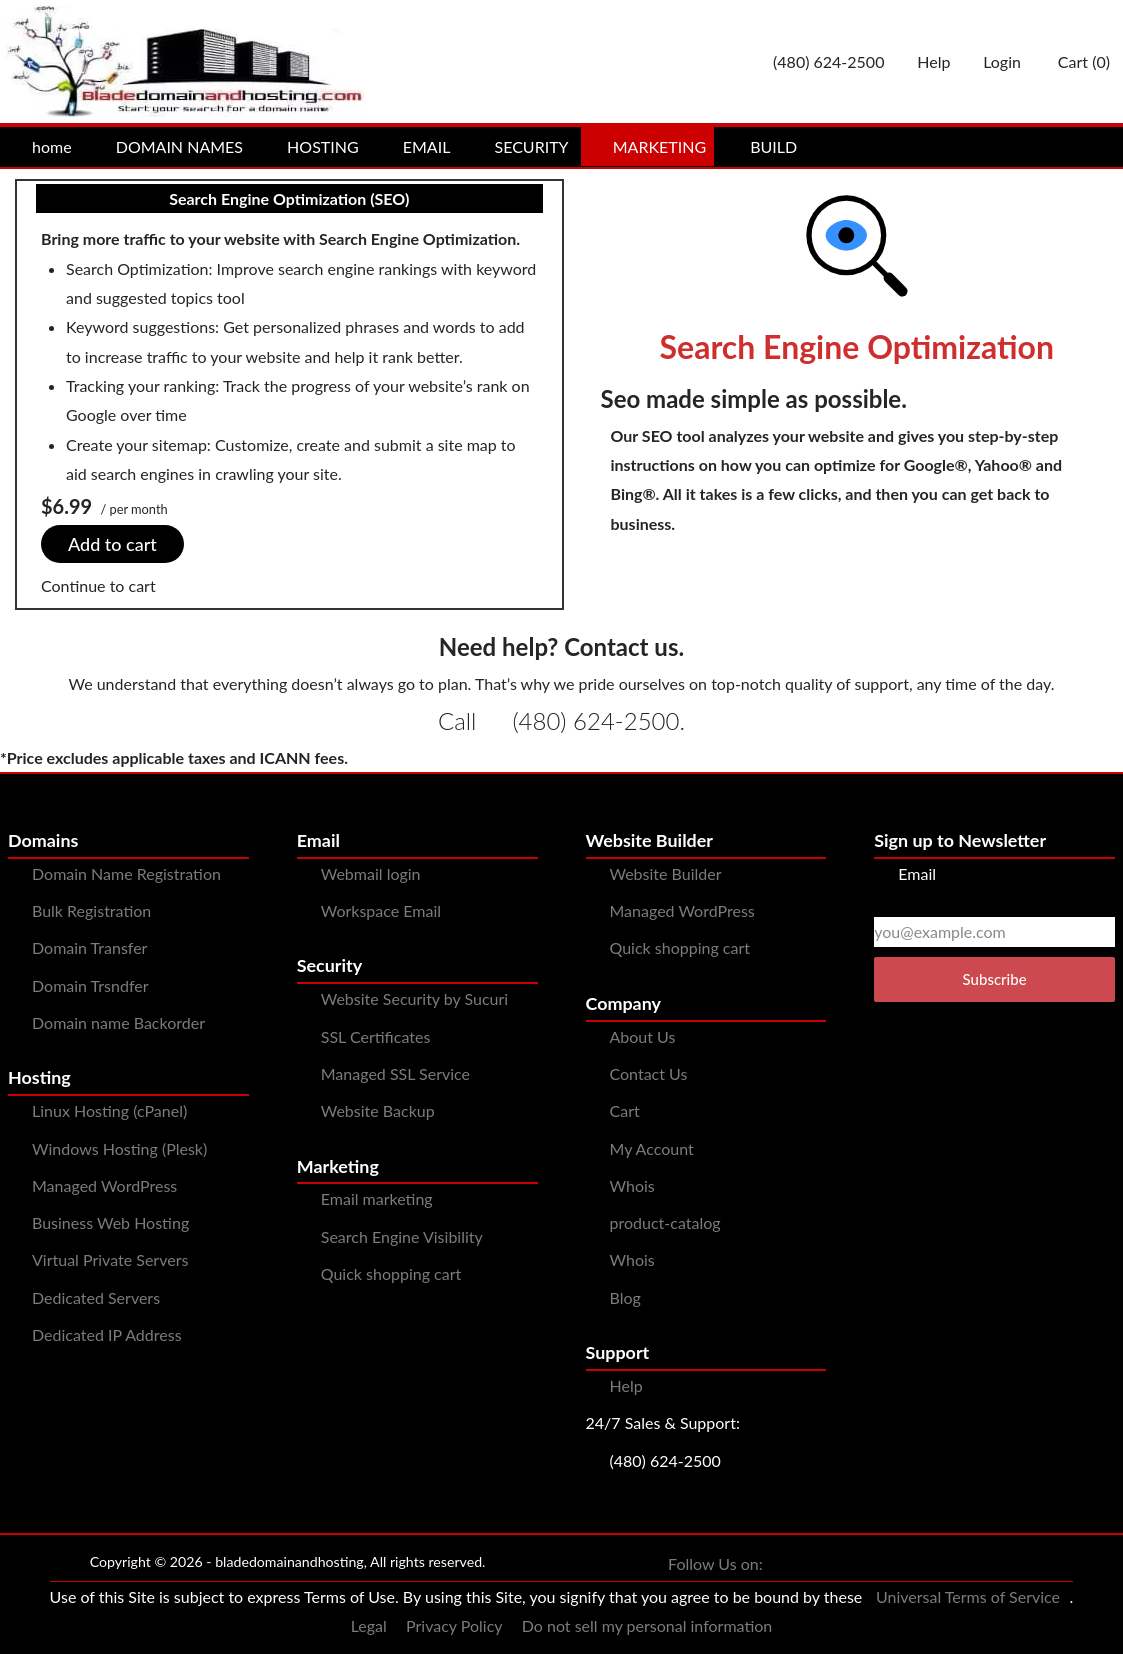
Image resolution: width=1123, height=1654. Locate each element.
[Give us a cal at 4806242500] (820, 61)
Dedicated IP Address (107, 1334)
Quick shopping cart (391, 1273)
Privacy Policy (454, 1625)
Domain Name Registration (126, 873)
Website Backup (378, 1110)
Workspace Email (381, 910)
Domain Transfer (89, 947)
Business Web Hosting (110, 1222)
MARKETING (647, 146)
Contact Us (649, 1073)
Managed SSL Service (395, 1073)
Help (626, 1385)
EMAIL (415, 146)
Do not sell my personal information (647, 1625)
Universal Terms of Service (968, 1596)
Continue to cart (98, 585)
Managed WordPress (104, 1185)
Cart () (1073, 61)
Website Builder (666, 873)
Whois (632, 1185)
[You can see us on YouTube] (943, 1565)
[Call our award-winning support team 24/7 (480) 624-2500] (925, 61)
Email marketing (377, 1198)
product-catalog (665, 1222)
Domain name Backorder (118, 1022)
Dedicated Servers (96, 1297)
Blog (625, 1297)
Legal (369, 1625)
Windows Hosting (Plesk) (119, 1148)
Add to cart (112, 544)
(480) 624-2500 (595, 720)
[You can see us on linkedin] (983, 1565)
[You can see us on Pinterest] (903, 1565)
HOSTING (311, 146)
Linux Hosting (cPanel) (109, 1110)
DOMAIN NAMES (167, 146)
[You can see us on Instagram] (863, 1565)
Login (993, 61)
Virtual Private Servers (110, 1259)
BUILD (761, 146)
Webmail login (371, 873)
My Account (652, 1148)
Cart (625, 1110)
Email (905, 873)
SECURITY (520, 146)
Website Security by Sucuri (414, 998)
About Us (643, 1036)
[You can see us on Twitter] (823, 1565)
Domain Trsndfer (90, 985)
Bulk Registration (91, 910)
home (40, 146)
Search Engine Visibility (402, 1236)
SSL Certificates (376, 1036)
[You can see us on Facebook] (783, 1565)
